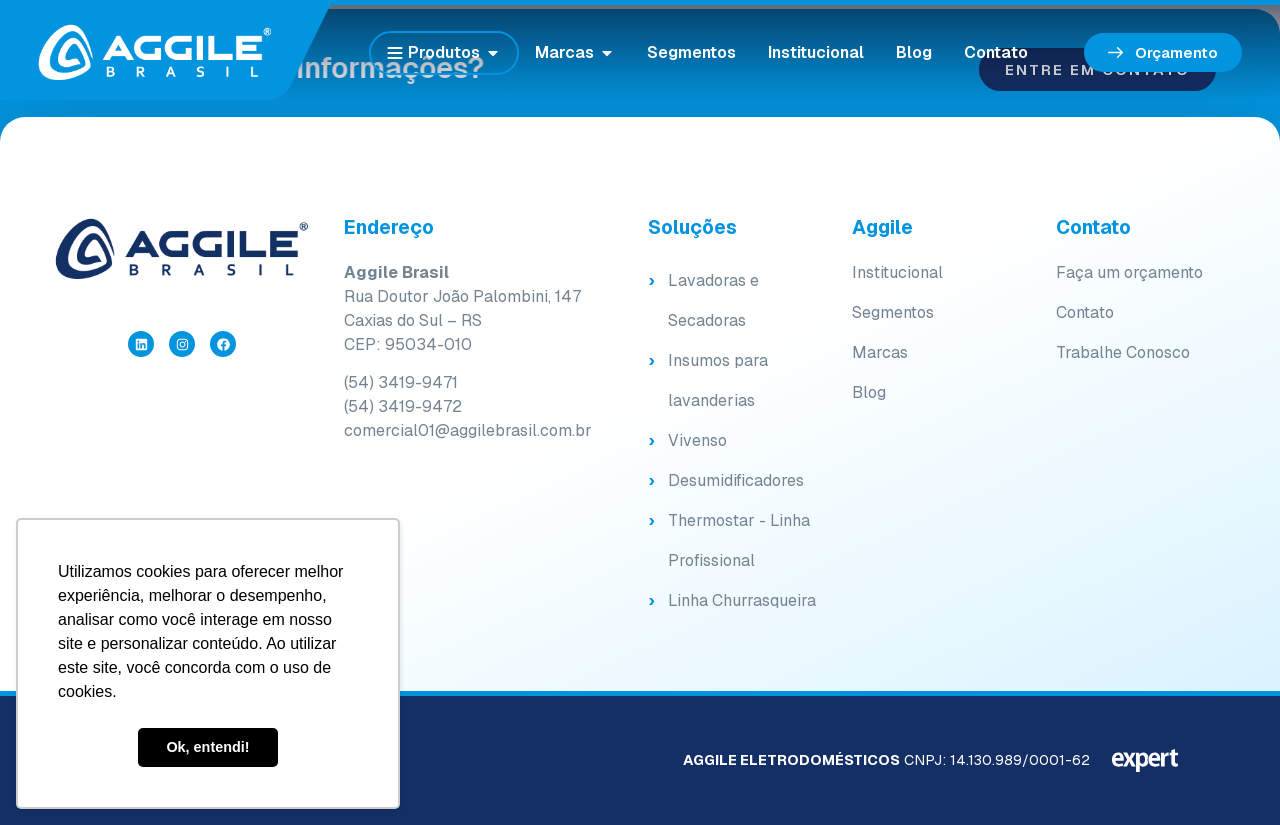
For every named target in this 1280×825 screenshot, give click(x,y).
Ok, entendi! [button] (207, 747)
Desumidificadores (736, 480)
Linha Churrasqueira (742, 600)
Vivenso (697, 440)
